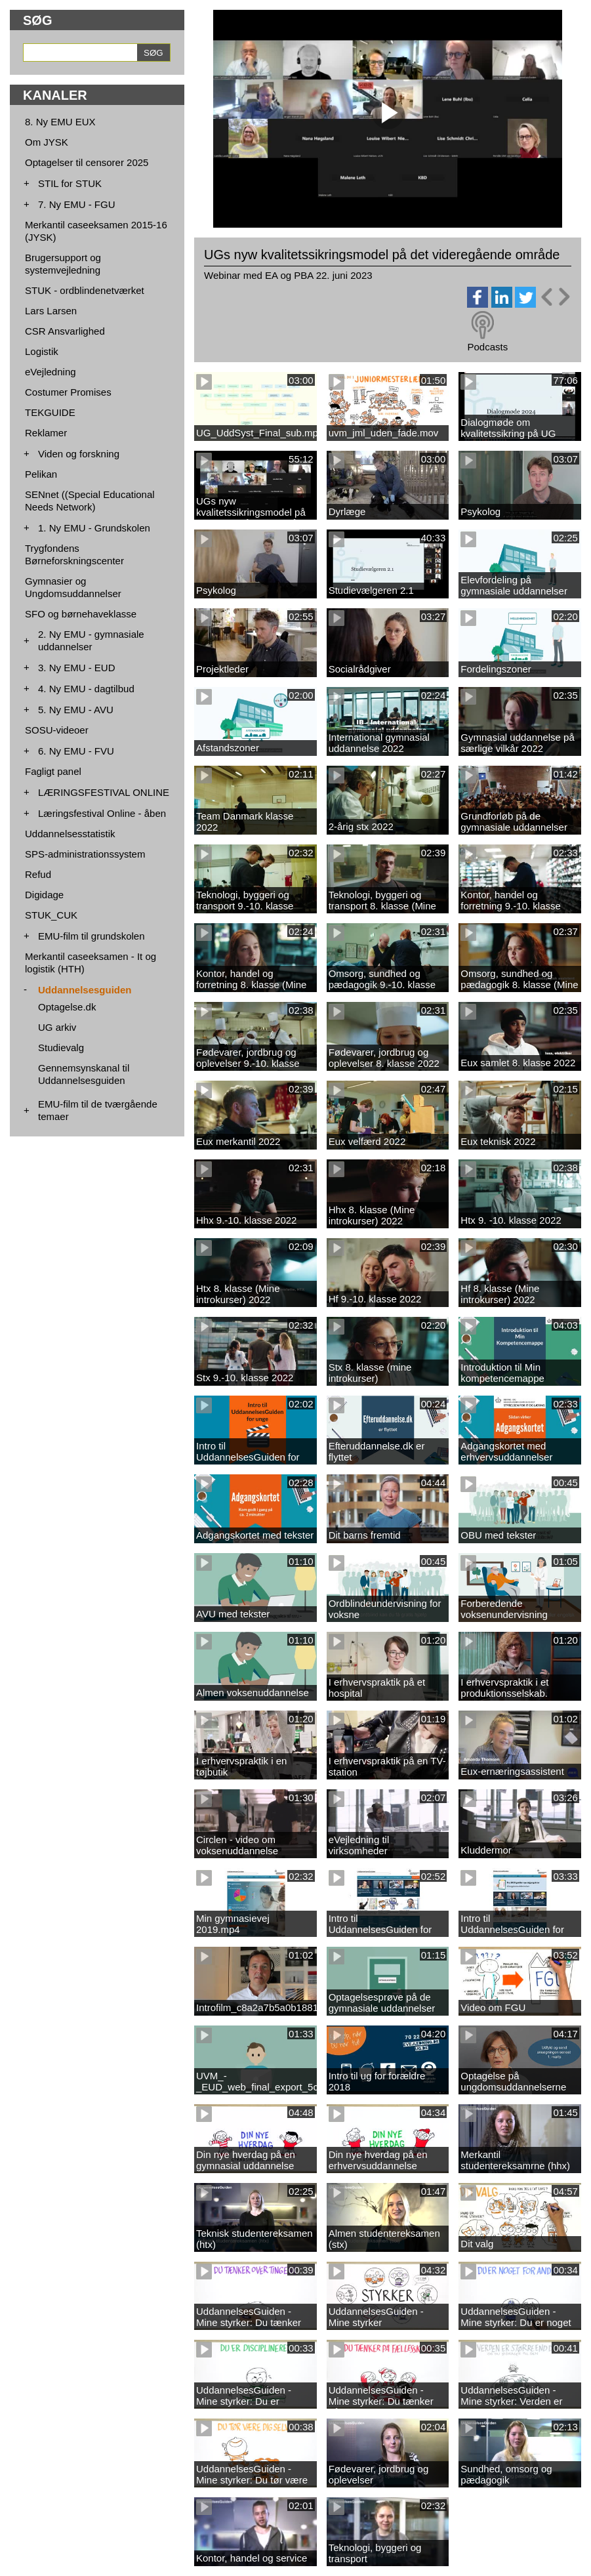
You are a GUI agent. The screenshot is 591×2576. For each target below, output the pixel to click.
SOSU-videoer (57, 730)
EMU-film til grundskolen (91, 936)
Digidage (44, 894)
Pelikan (41, 474)
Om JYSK (46, 142)
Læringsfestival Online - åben (102, 813)
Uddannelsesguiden (85, 989)
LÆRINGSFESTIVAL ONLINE (103, 792)
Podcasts (487, 346)
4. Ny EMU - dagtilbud (86, 688)
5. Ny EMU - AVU (75, 709)
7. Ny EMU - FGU (76, 204)
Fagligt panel (53, 771)
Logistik (41, 351)
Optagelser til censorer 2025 (86, 162)
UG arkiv (57, 1027)
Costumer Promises (68, 392)
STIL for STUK (70, 183)
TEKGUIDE (50, 412)
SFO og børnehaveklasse (80, 613)
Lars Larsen (51, 310)
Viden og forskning (78, 453)
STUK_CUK (51, 915)
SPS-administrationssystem (85, 854)
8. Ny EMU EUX (60, 121)
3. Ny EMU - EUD (76, 667)
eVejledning (50, 371)
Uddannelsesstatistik (70, 833)
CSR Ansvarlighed (65, 331)
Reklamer (46, 432)
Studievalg (61, 1047)
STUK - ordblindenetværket (84, 290)
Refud (38, 874)
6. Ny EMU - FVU (76, 751)
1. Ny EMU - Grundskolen (94, 527)
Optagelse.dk (67, 1006)
